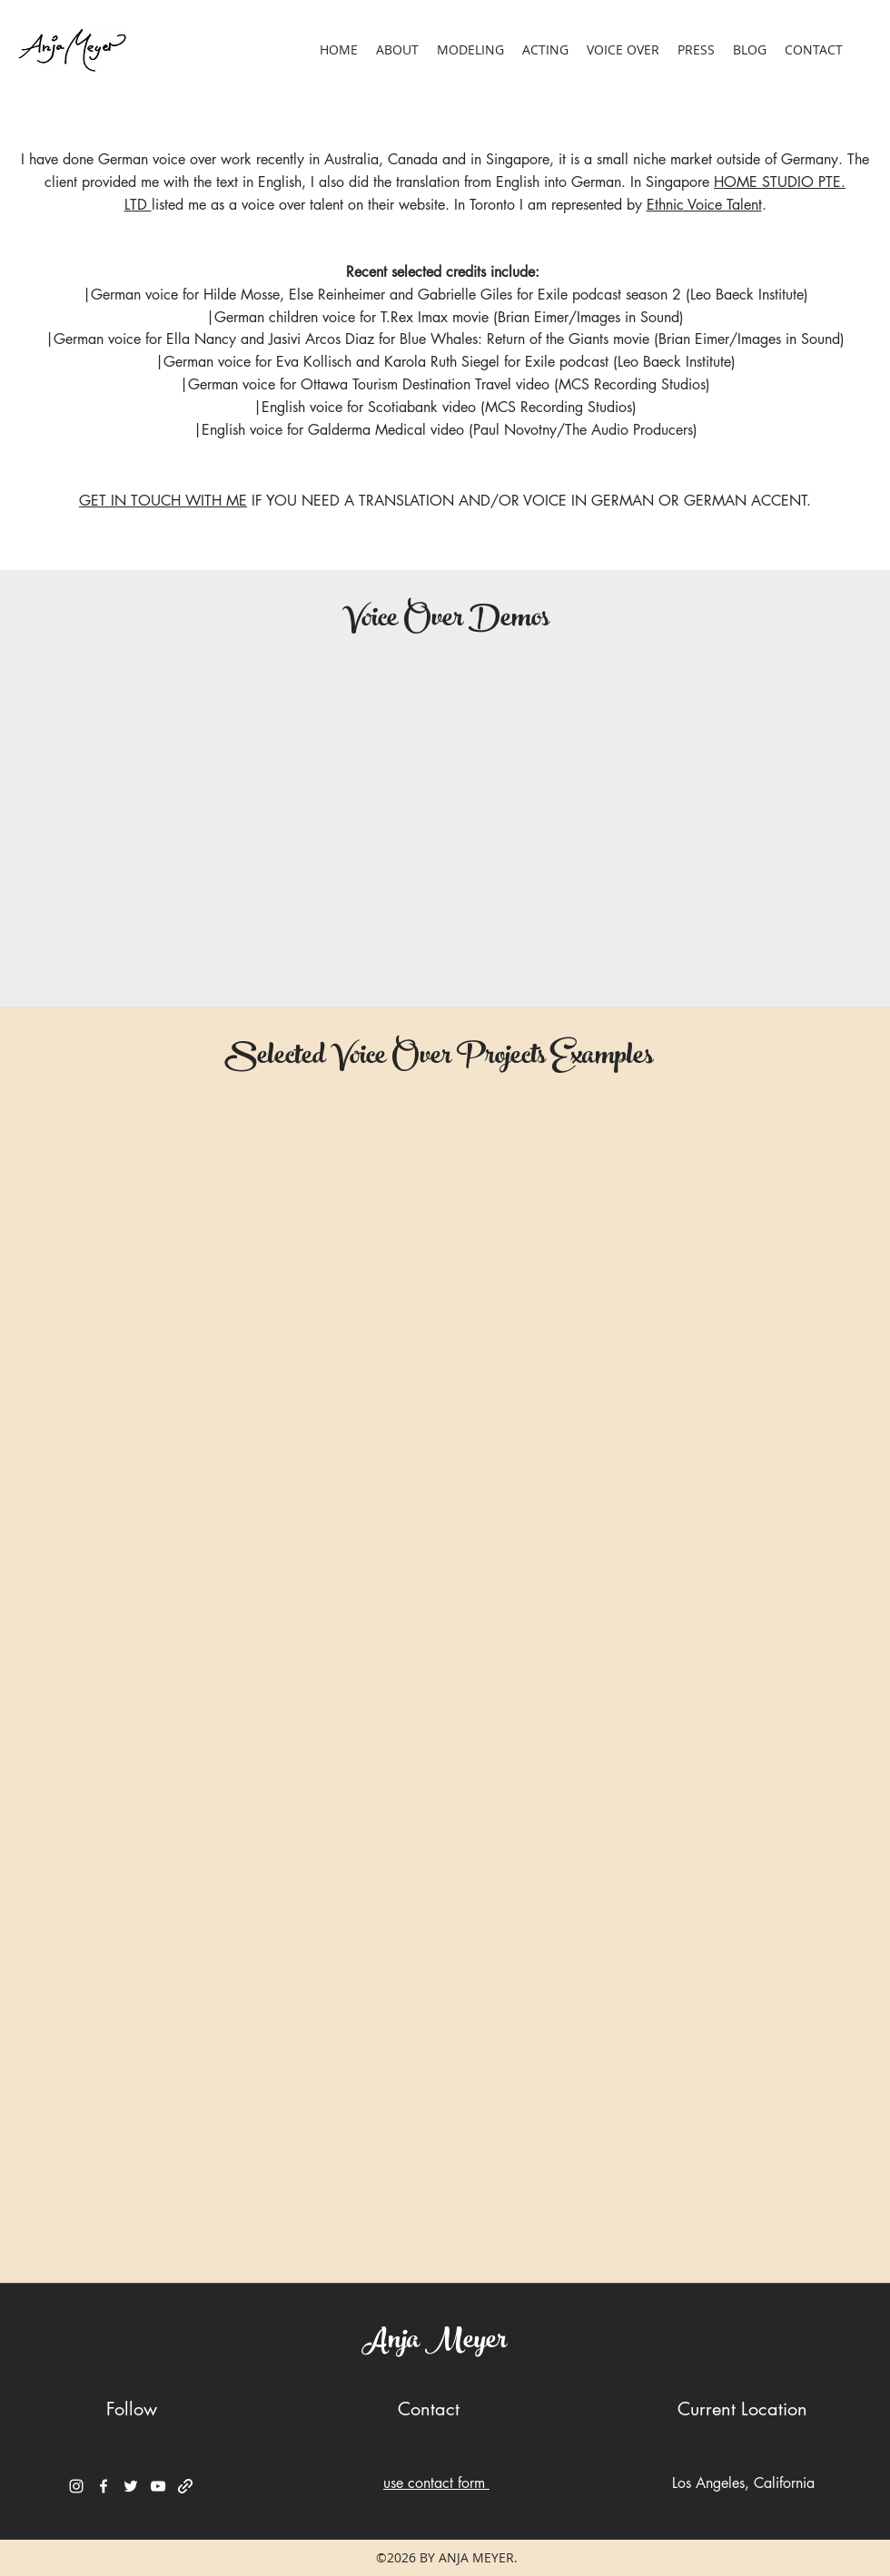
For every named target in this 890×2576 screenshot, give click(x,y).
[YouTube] (158, 2486)
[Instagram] (76, 2486)
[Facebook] (103, 2486)
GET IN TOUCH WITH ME (163, 500)
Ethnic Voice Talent (704, 204)
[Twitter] (131, 2486)
